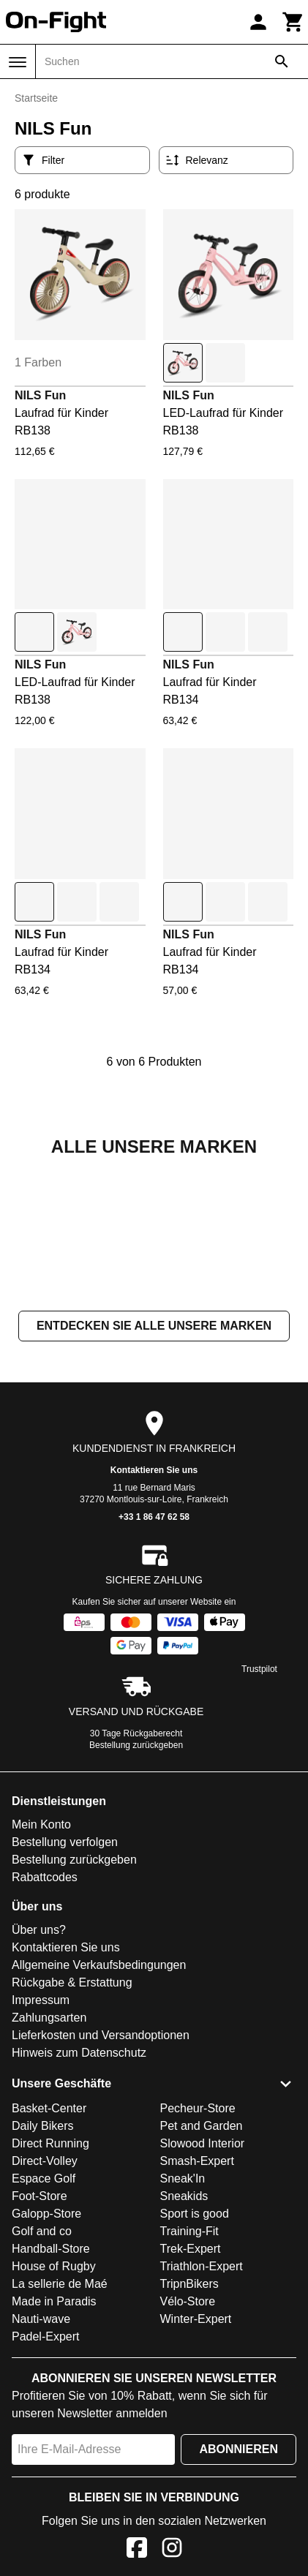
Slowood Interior (202, 2289)
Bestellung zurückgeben (136, 1891)
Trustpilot (259, 1815)
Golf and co (42, 2377)
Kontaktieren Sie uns (154, 1616)
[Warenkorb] (293, 22)
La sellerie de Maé (60, 2430)
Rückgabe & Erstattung (72, 2129)
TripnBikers (189, 2430)
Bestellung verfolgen (65, 1988)
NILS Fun (40, 395)
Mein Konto (41, 1971)
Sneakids (184, 2342)
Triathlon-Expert (201, 2412)
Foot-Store (39, 2342)
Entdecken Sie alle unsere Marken (154, 1472)
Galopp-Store (46, 2360)
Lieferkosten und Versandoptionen (100, 2181)
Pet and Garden (201, 2272)
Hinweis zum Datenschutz (79, 2199)
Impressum (41, 2146)
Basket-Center (49, 2254)
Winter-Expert (196, 2465)
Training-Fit (189, 2377)
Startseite (36, 98)
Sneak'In (183, 2325)
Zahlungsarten (49, 2164)
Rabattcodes (45, 2023)
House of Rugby (54, 2412)
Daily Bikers (42, 2272)
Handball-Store (51, 2395)
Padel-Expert (46, 2483)
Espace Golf (43, 2325)
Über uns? (39, 2076)
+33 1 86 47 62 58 (154, 1663)
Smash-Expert (197, 2307)
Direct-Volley (45, 2307)
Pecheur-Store (198, 2254)
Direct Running (50, 2289)
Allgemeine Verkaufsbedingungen (99, 2111)
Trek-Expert (190, 2395)
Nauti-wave (41, 2465)
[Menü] (17, 62)
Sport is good (194, 2360)
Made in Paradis (54, 2447)
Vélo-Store (188, 2447)
